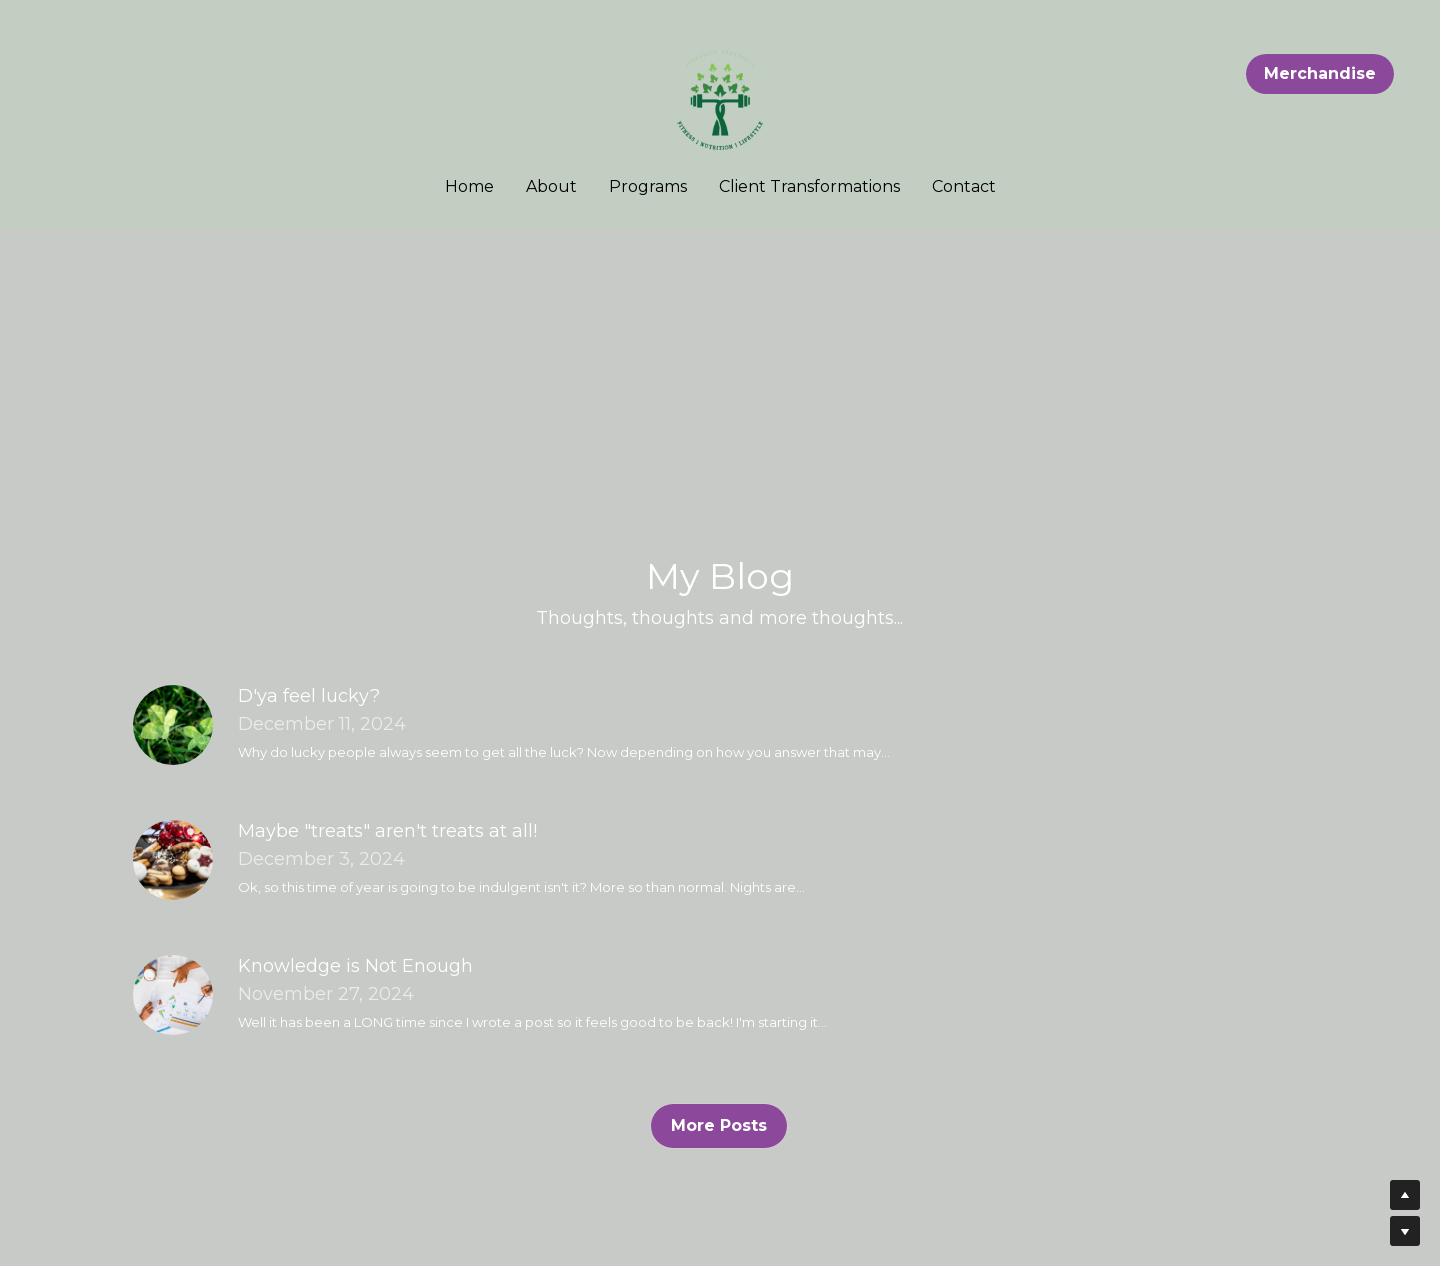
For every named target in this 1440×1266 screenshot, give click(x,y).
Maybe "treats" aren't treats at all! (387, 831)
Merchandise (1320, 73)
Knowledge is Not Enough (355, 966)
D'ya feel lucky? (309, 696)
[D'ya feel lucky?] (173, 725)
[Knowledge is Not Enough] (173, 995)
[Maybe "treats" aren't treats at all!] (173, 860)
